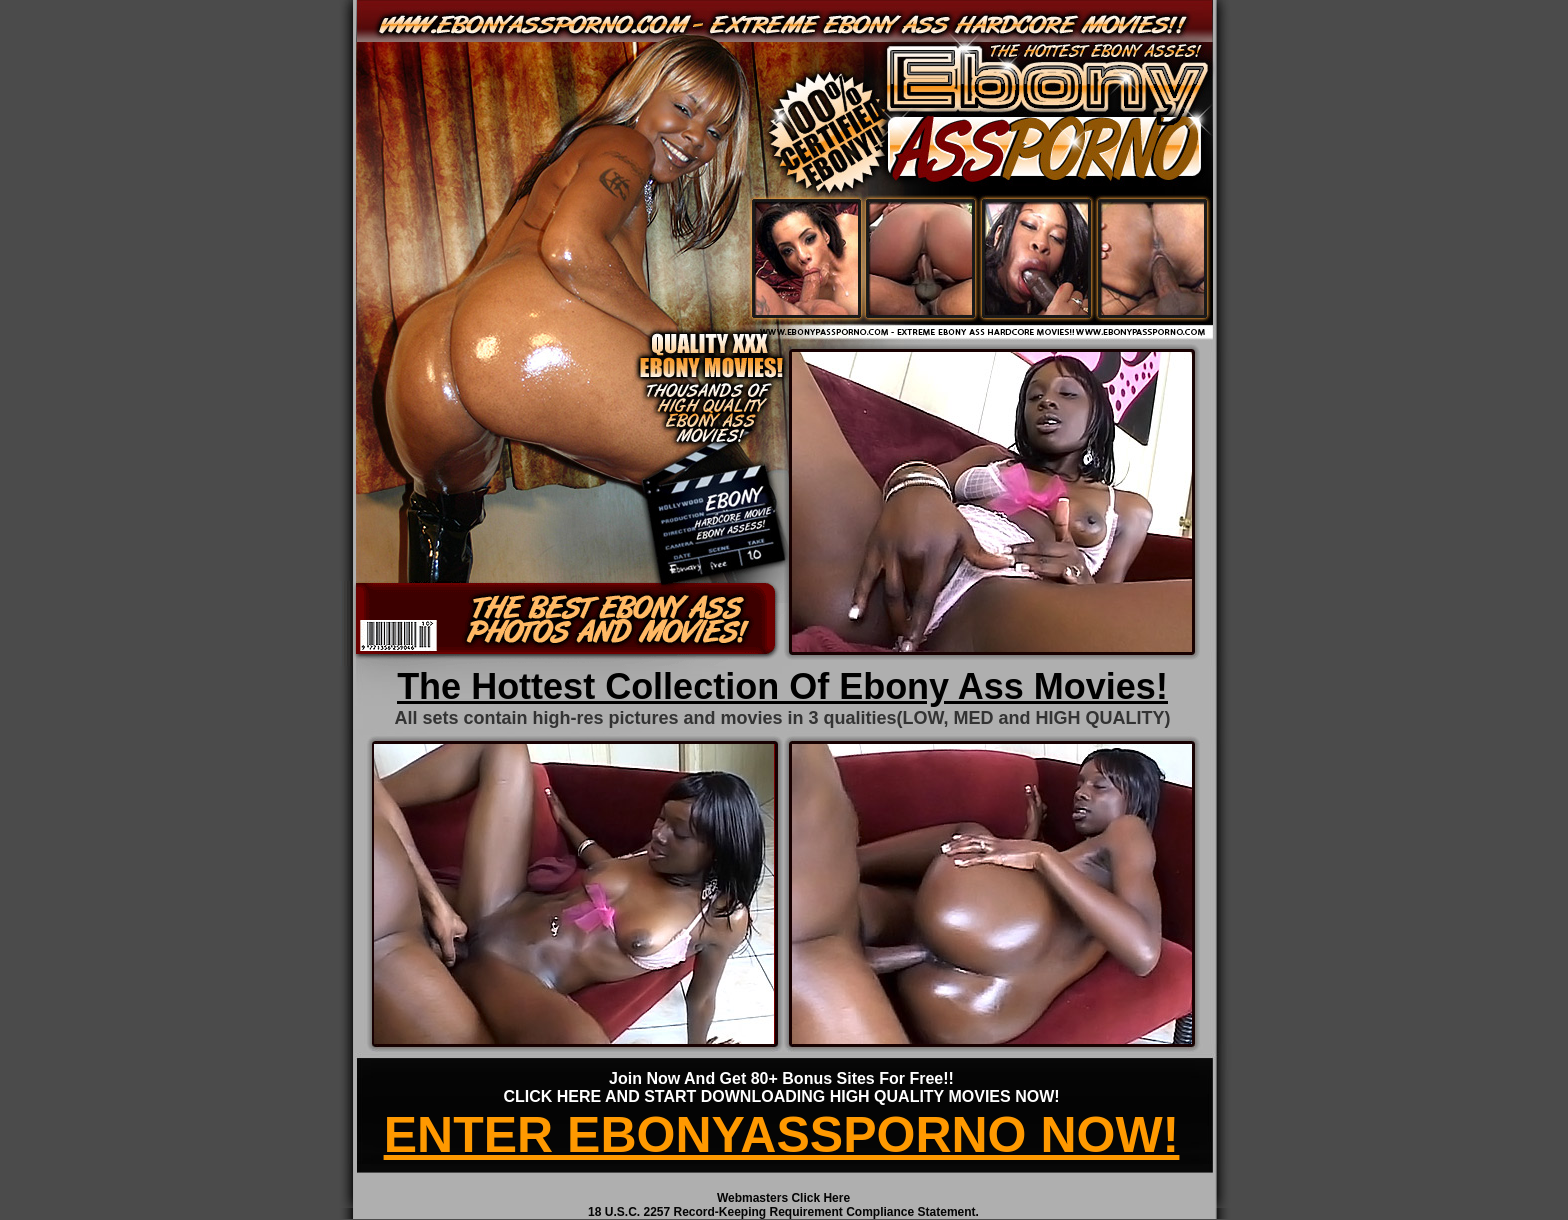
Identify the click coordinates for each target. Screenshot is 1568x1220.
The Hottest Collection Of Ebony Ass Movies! (782, 686)
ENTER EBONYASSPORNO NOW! (781, 1135)
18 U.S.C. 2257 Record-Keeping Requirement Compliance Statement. (783, 1212)
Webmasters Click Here (783, 1198)
